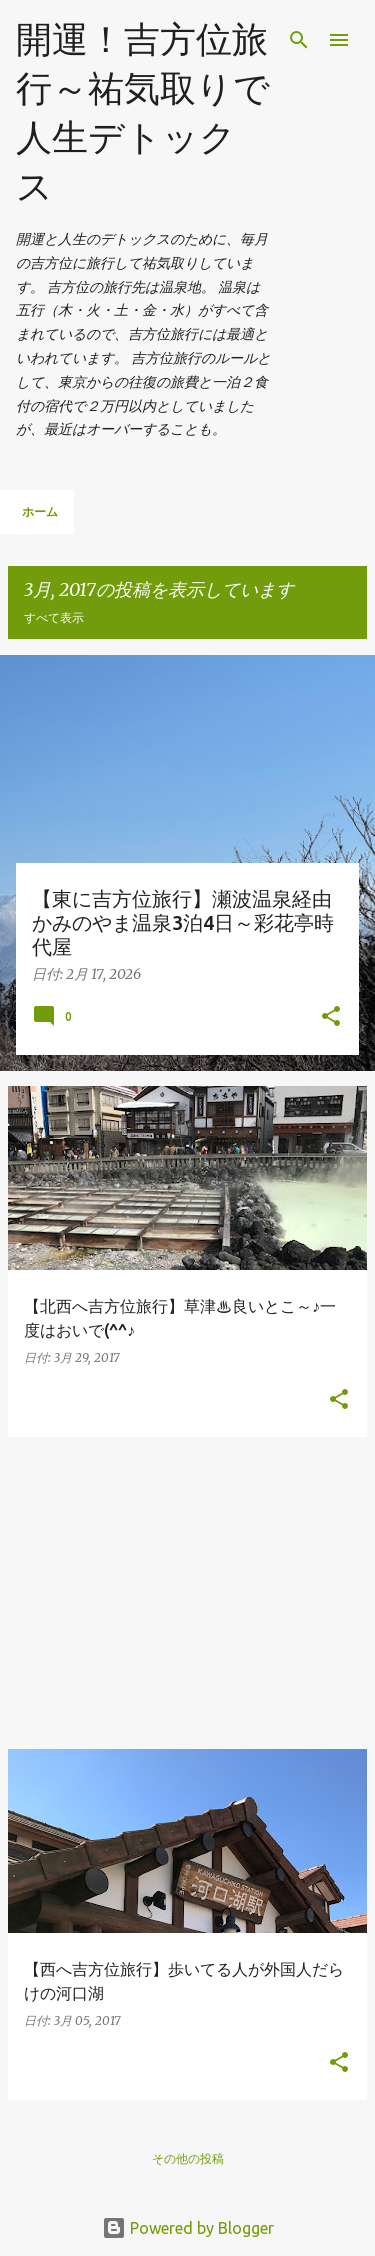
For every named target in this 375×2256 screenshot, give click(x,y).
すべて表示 (54, 617)
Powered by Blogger (188, 2228)
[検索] (299, 40)
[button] (331, 1018)
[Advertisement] (187, 1593)
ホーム (40, 511)
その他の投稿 (188, 2158)
